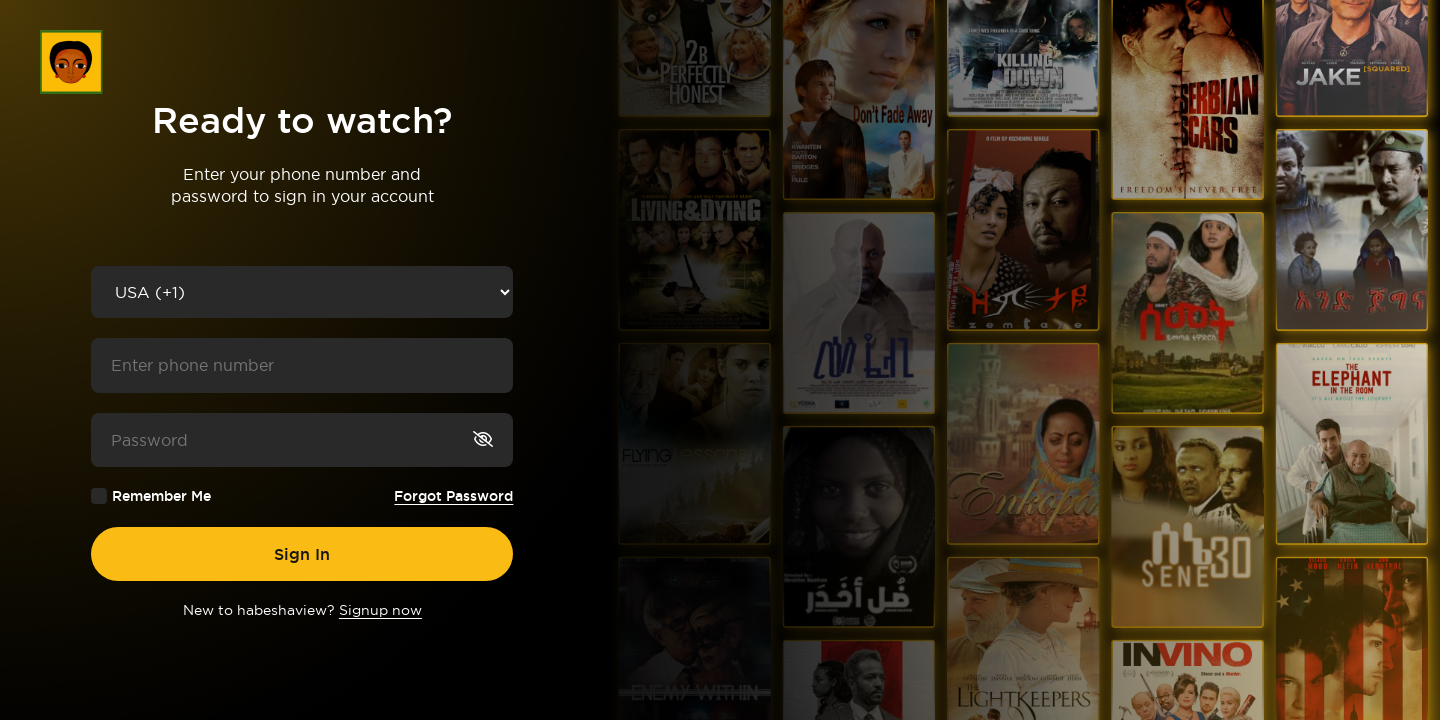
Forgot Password (453, 496)
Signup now (380, 610)
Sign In (302, 554)
